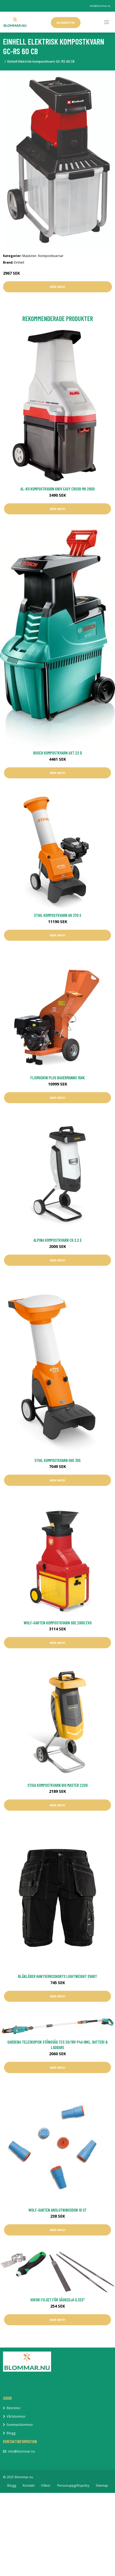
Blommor (14, 2408)
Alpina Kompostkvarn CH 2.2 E (57, 1240)
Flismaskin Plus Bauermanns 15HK (57, 1077)
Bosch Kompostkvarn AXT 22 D (57, 752)
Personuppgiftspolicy (73, 2485)
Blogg (11, 2433)
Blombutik (66, 22)
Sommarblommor (20, 2424)
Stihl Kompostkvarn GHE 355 (57, 1460)
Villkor (46, 2485)
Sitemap (102, 2485)
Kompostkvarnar (51, 256)
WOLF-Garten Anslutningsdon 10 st (57, 2209)
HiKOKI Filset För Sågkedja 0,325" (57, 2299)
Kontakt (29, 2485)
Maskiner (29, 256)
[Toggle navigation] (106, 22)
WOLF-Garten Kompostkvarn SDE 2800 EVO (58, 1622)
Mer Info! (57, 287)
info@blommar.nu (100, 6)
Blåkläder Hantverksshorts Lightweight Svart (57, 1976)
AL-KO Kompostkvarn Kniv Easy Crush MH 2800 (57, 488)
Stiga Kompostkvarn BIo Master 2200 (57, 1785)
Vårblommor (16, 2416)
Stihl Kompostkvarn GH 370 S (57, 915)
